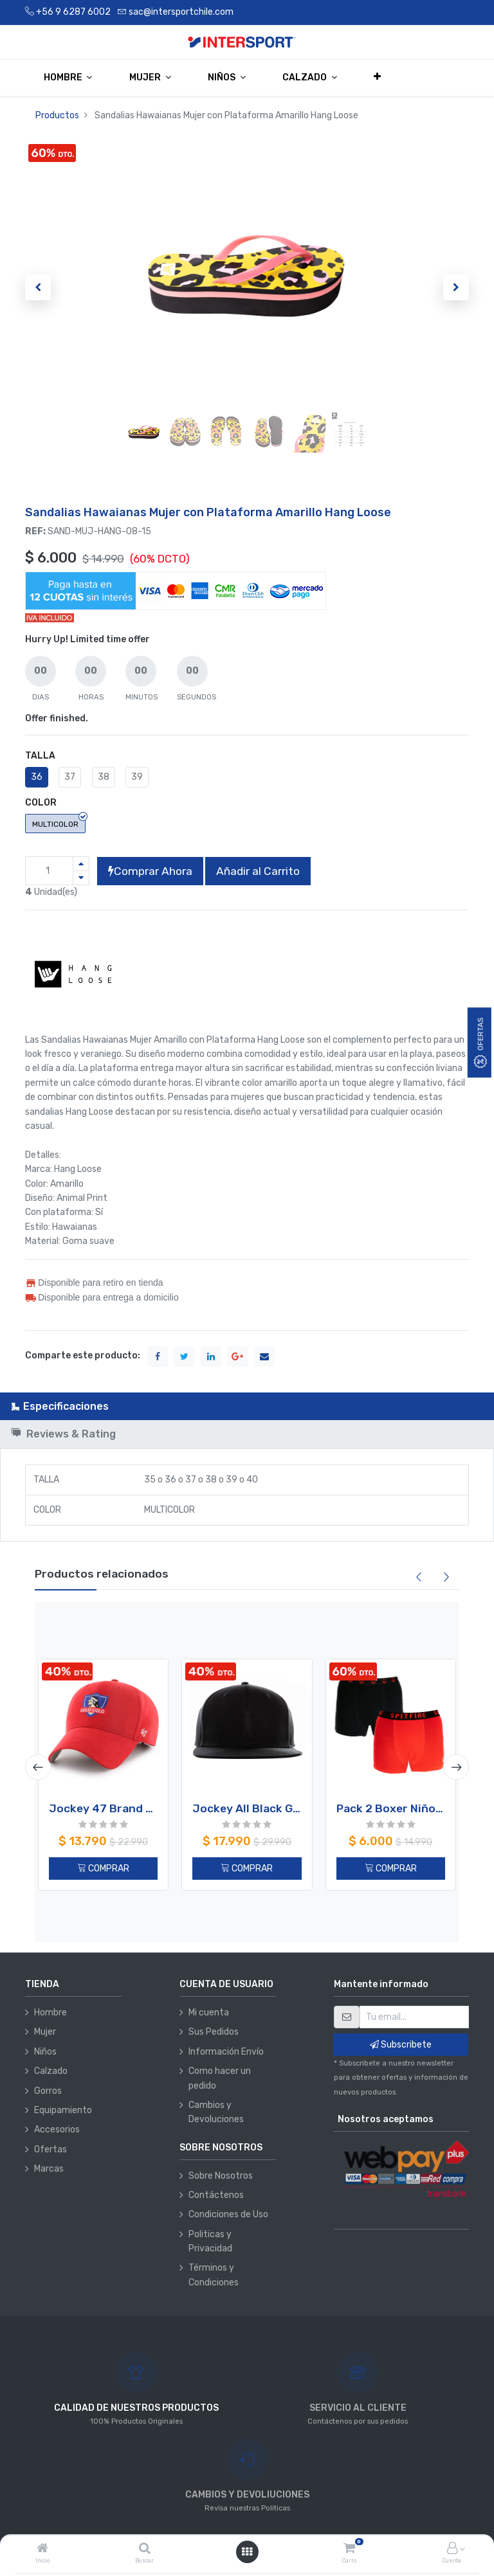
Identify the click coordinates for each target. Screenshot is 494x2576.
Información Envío (226, 2051)
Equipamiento (63, 2110)
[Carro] (349, 2549)
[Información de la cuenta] (452, 2549)
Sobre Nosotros (220, 2175)
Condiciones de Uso (228, 2214)
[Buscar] (145, 2549)
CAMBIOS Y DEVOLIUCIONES (247, 2494)
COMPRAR (103, 1868)
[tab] (247, 1406)
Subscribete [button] (401, 2044)
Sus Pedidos (213, 2031)
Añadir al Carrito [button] (258, 871)
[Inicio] (42, 2549)
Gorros (48, 2090)
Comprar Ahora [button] (150, 871)
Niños (45, 2051)
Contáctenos (216, 2195)
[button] (378, 77)
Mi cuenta (208, 2012)
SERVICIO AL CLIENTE (358, 2407)
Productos (57, 115)
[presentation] (38, 1767)
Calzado (51, 2071)
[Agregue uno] (81, 863)
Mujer (45, 2031)
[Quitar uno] (81, 878)
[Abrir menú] (247, 2552)
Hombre (50, 2012)
